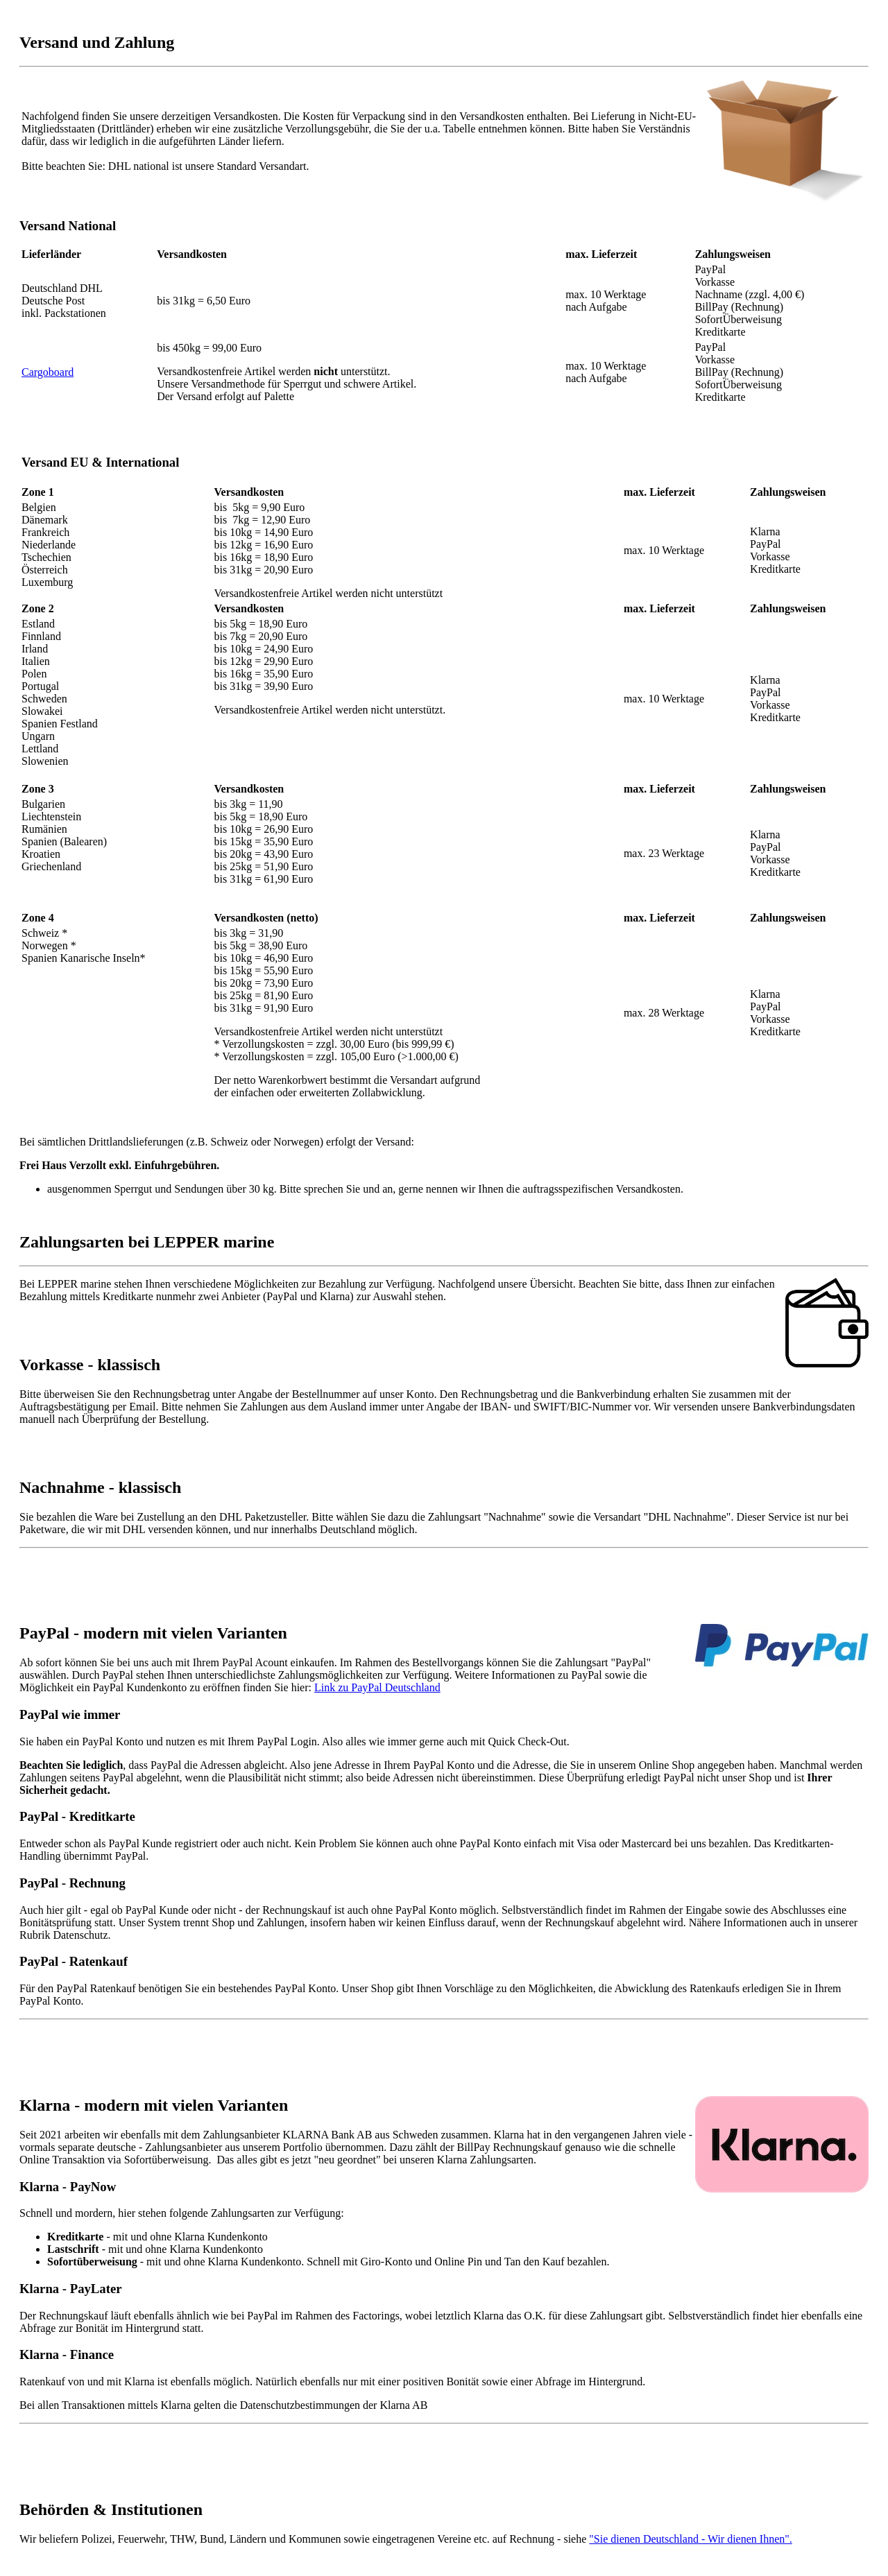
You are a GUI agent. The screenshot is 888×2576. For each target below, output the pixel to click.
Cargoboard (48, 372)
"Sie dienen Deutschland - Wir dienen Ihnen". (690, 2539)
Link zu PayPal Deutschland (377, 1687)
